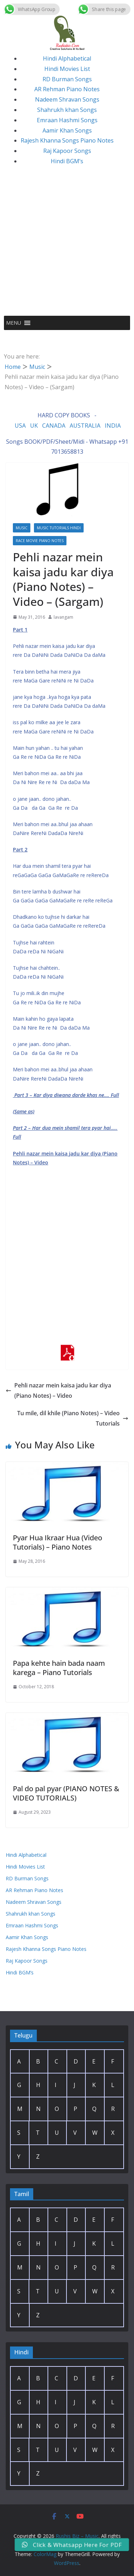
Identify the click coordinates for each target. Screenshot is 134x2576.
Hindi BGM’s (67, 161)
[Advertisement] (67, 245)
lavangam (63, 617)
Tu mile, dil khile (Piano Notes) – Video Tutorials (72, 1418)
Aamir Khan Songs (67, 130)
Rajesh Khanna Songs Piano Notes (67, 140)
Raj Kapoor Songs (67, 151)
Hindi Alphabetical (67, 58)
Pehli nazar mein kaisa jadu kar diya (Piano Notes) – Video (58, 1390)
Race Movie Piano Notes (40, 540)
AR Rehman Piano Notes (67, 89)
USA (20, 425)
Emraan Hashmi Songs (67, 120)
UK (34, 425)
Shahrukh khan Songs (67, 110)
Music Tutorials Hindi (59, 527)
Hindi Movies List (67, 69)
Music (22, 527)
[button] (13, 323)
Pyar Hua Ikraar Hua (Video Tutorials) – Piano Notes (57, 1542)
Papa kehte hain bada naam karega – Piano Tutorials (59, 1667)
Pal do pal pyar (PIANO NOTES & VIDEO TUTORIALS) (66, 1793)
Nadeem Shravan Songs (67, 99)
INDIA (113, 425)
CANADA (53, 425)
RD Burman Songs (67, 79)
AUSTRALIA (85, 425)
